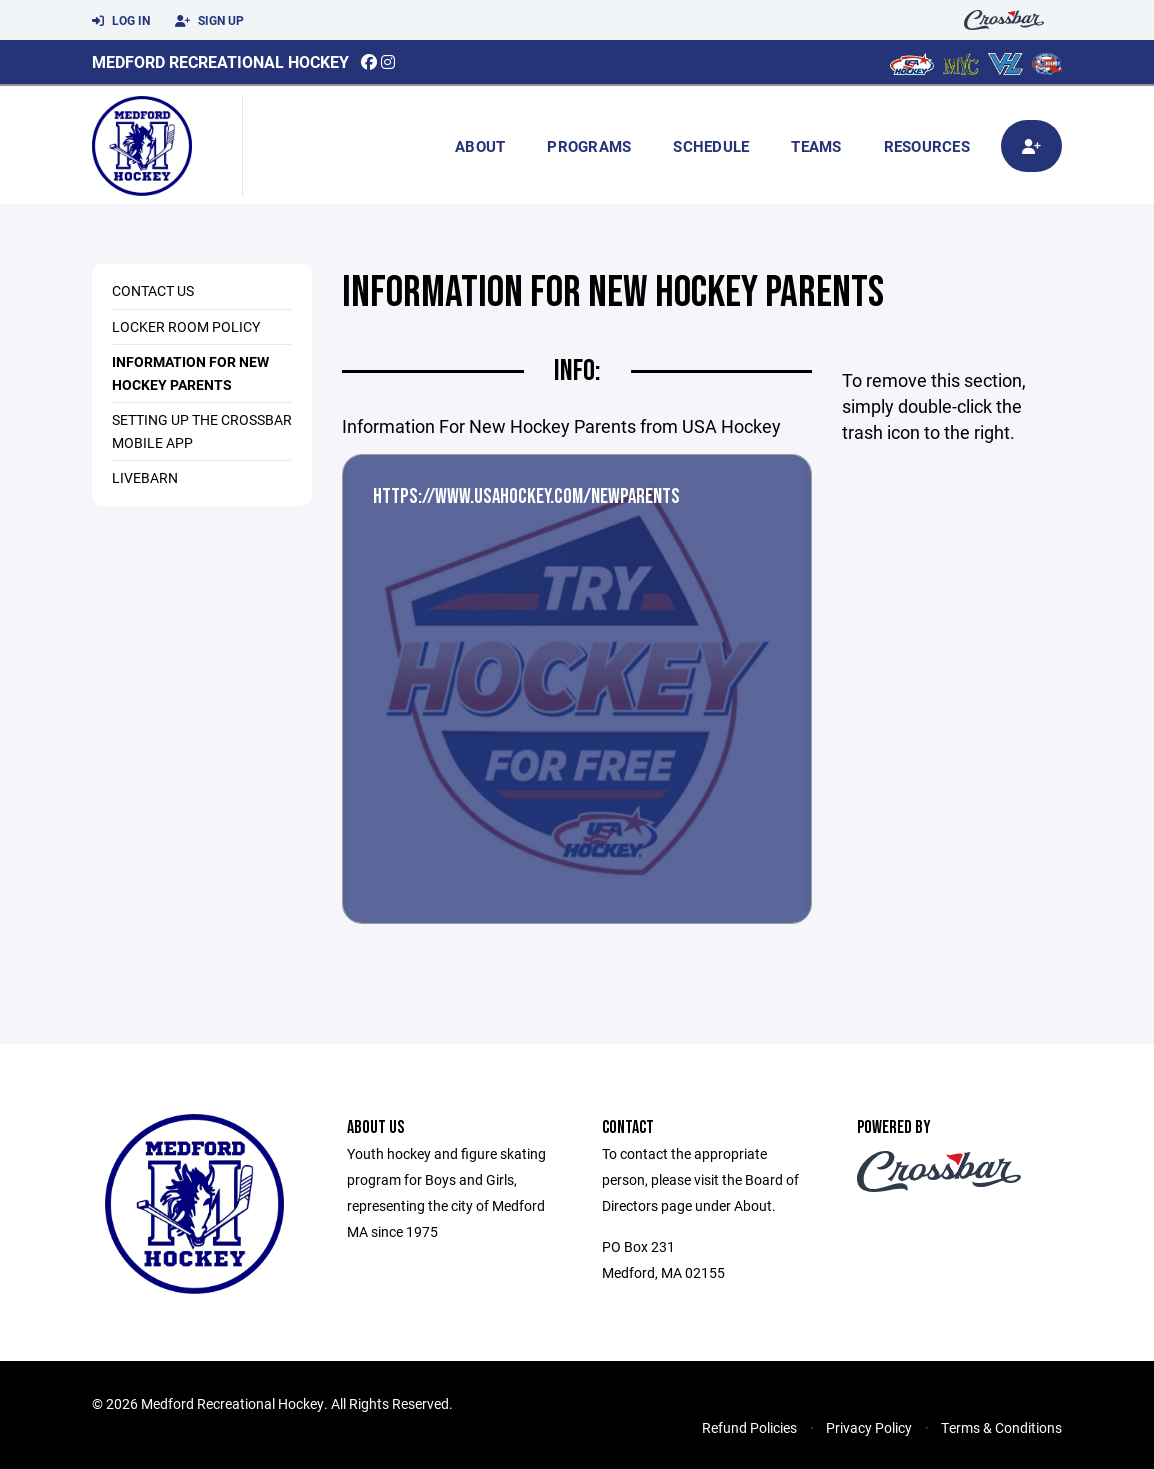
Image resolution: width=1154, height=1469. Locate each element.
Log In (121, 21)
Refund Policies (749, 1427)
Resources (927, 146)
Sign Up (209, 21)
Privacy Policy (869, 1427)
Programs (589, 146)
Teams (816, 146)
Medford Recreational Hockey (220, 61)
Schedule (711, 146)
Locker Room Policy (186, 326)
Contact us (153, 290)
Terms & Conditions (1001, 1427)
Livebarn (145, 477)
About (480, 146)
